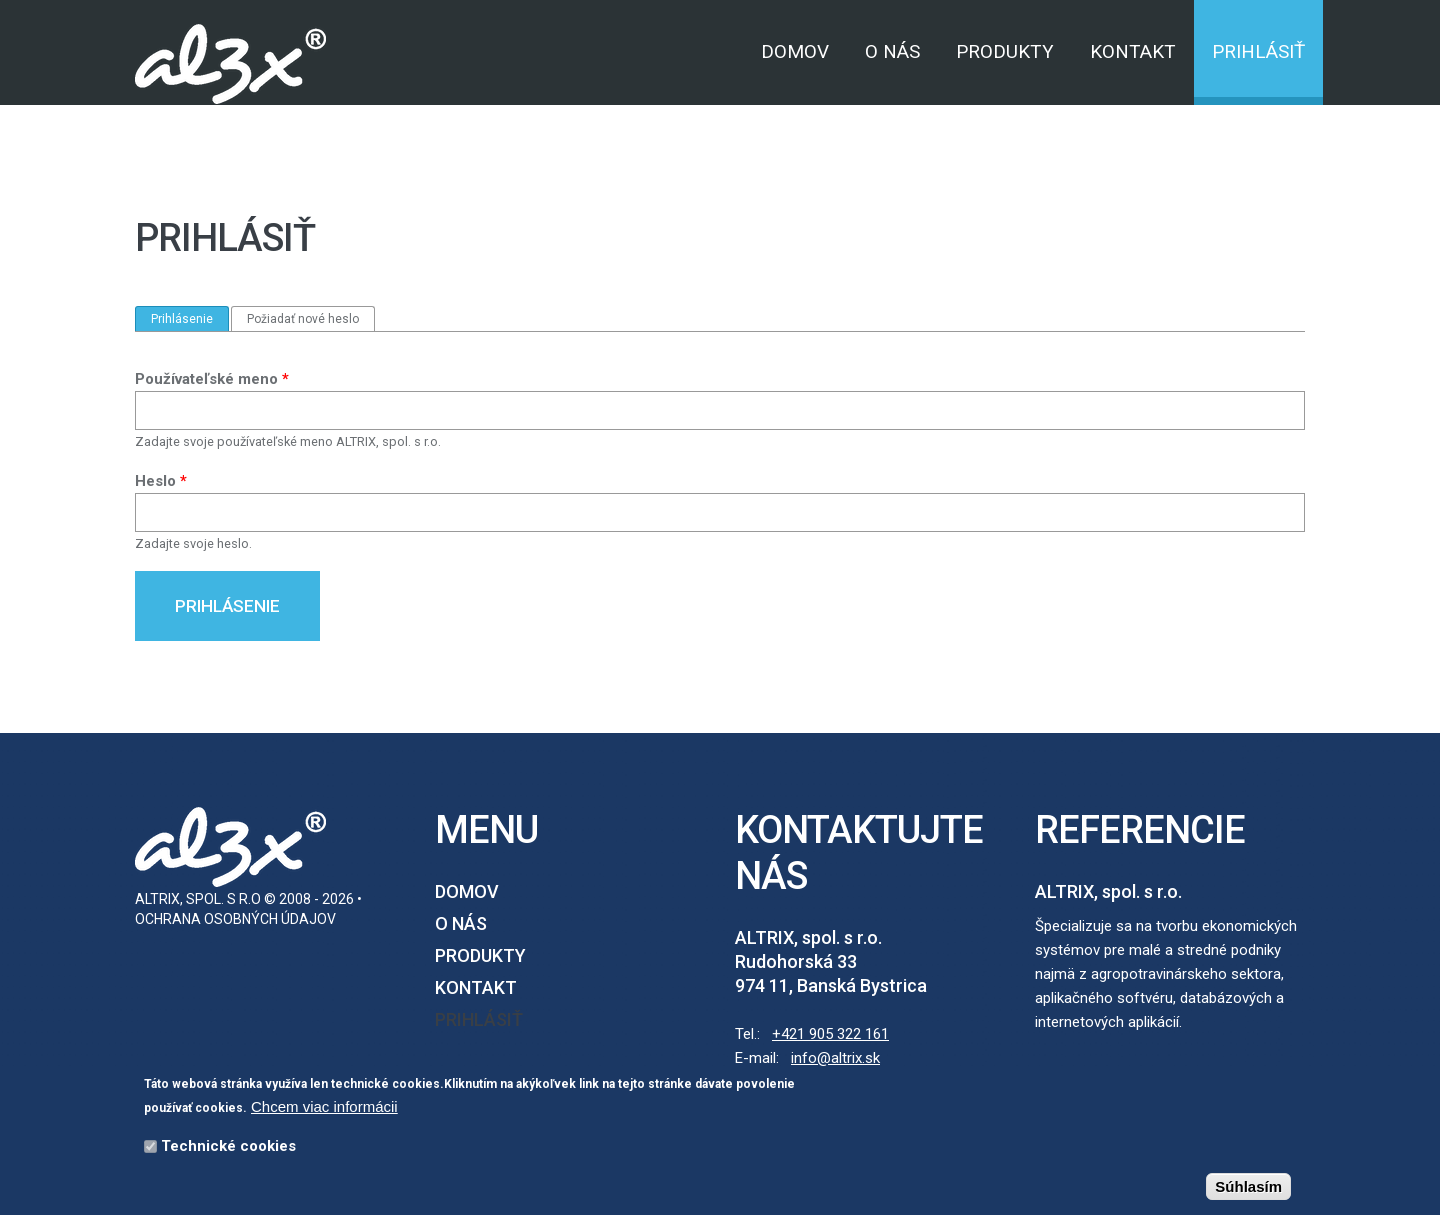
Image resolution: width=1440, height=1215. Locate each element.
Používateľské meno (212, 379)
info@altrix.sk (835, 1058)
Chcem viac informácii (324, 1109)
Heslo (161, 481)
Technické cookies (228, 1149)
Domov (795, 51)
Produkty (1005, 51)
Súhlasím (1248, 1189)
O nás (892, 51)
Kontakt (1133, 51)
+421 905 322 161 (830, 1034)
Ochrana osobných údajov (235, 919)
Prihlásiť (1258, 51)
